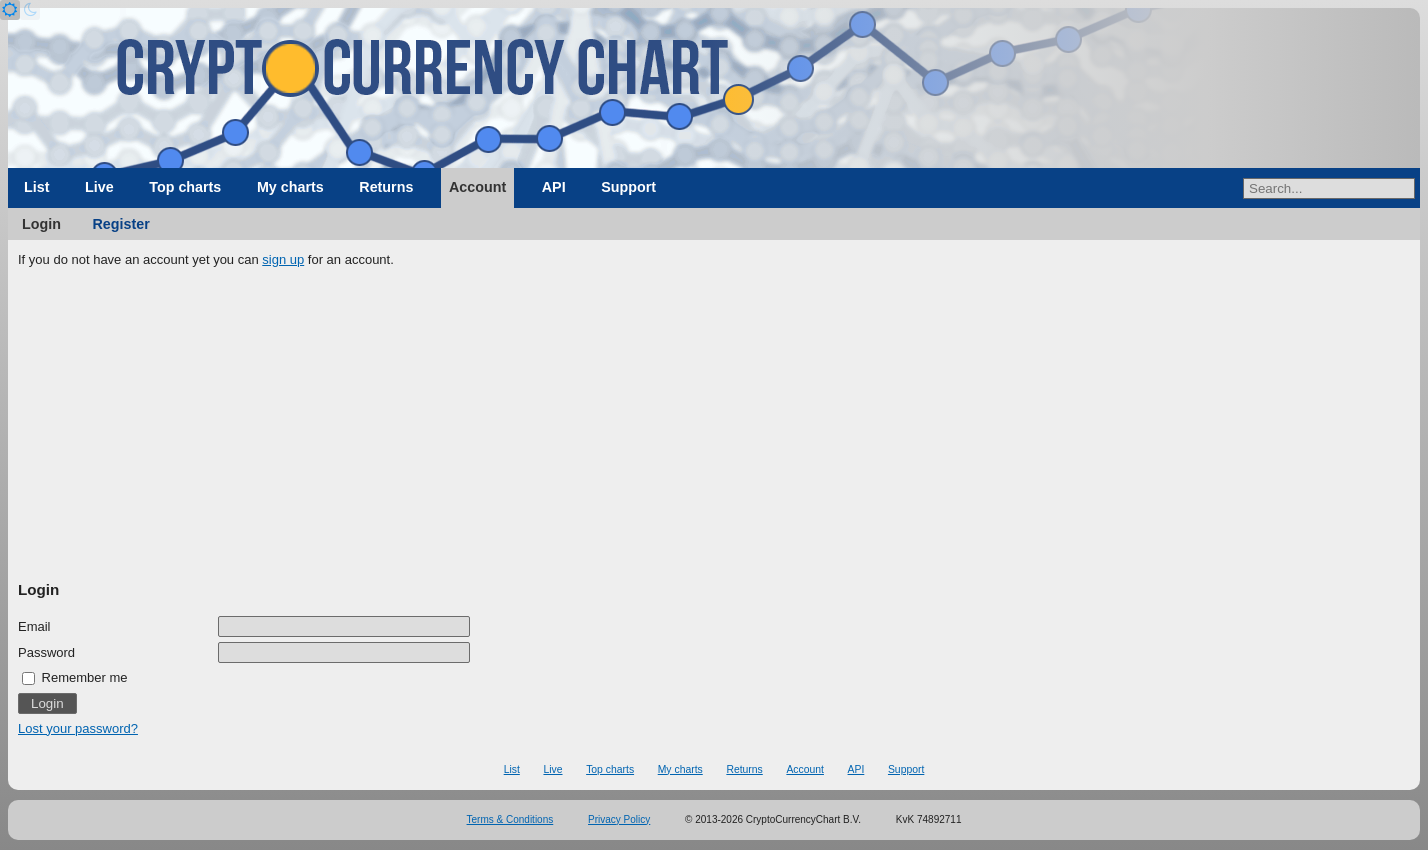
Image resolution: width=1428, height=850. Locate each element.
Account (477, 187)
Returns (386, 187)
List (36, 187)
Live (99, 187)
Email (34, 626)
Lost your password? (78, 728)
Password (46, 652)
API (554, 187)
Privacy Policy (619, 819)
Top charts (185, 187)
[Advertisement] (714, 425)
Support (628, 187)
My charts (290, 187)
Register (121, 224)
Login (41, 224)
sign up (283, 259)
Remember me (75, 677)
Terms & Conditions (510, 819)
